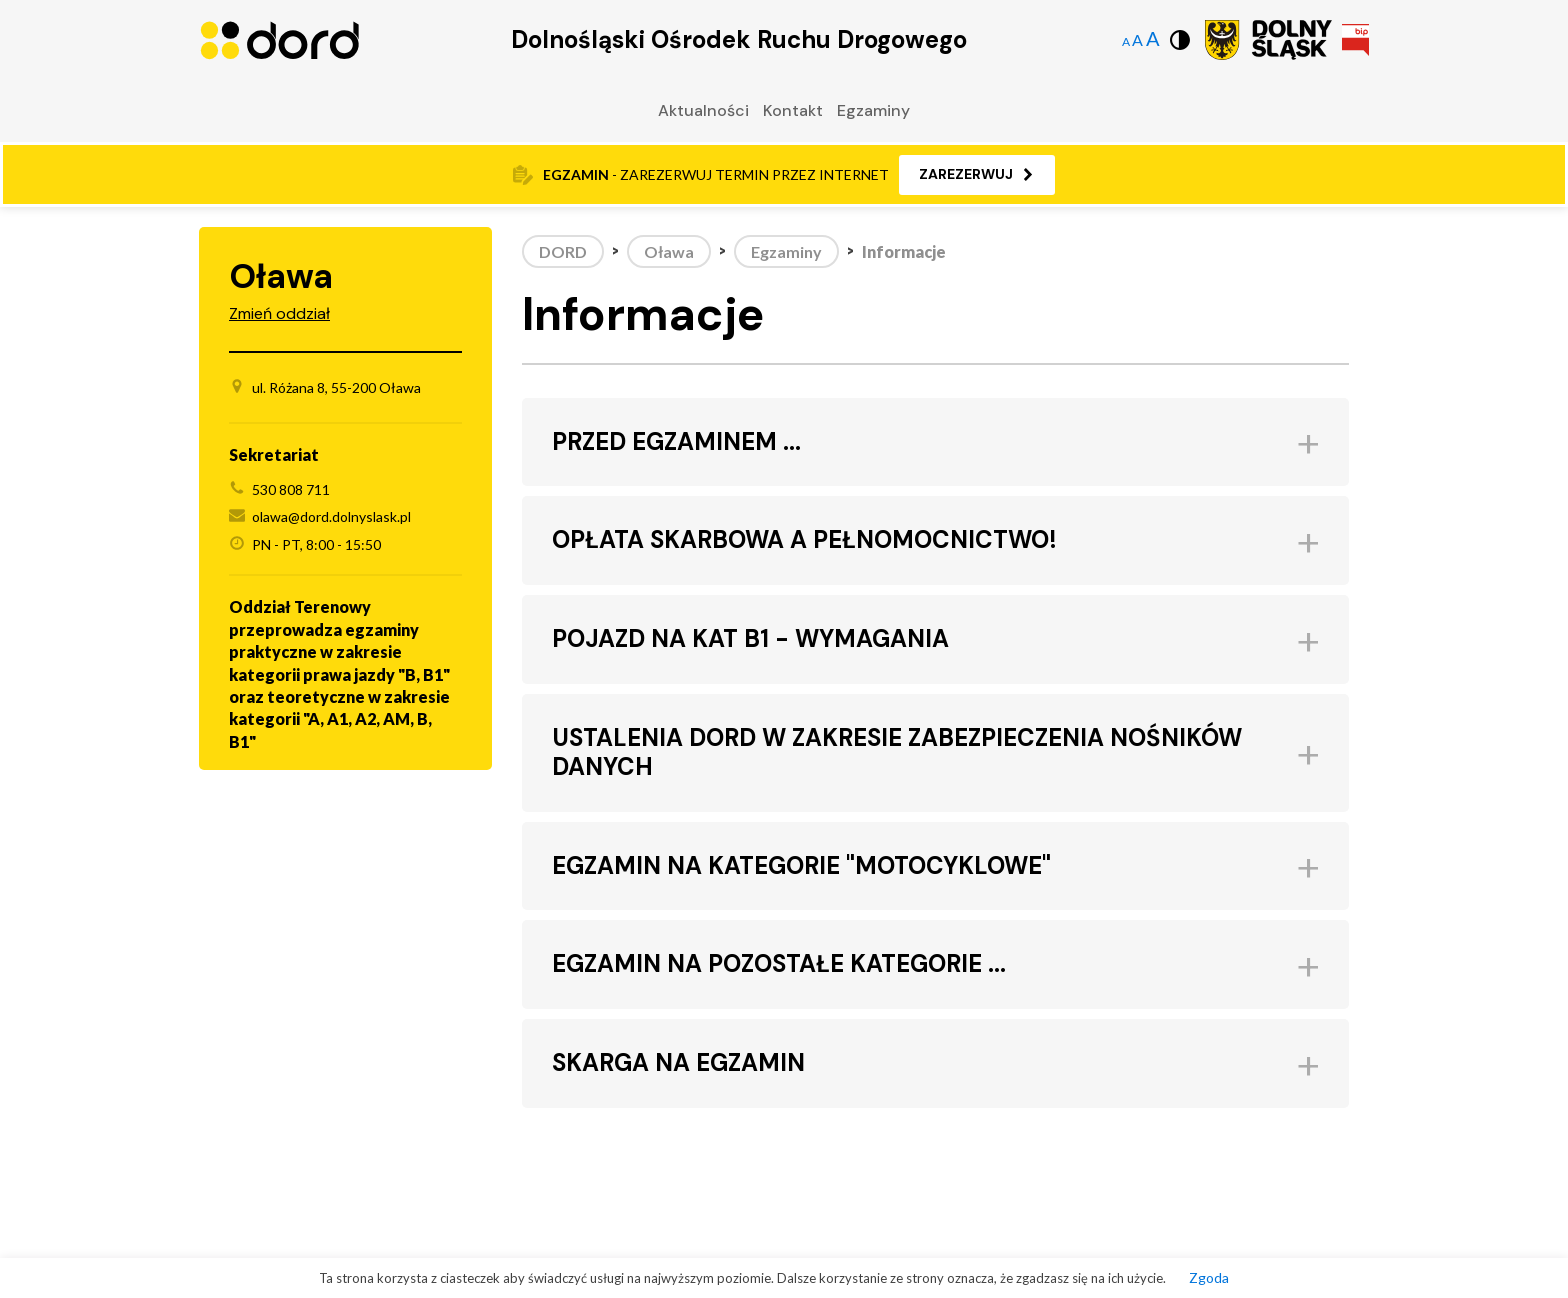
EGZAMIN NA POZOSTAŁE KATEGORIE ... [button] (779, 964)
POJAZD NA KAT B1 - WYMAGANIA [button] (750, 639)
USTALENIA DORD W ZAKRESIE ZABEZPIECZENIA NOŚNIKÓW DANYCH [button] (897, 753)
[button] (977, 175)
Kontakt (793, 110)
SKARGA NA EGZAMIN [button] (678, 1063)
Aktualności (703, 110)
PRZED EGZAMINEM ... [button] (676, 442)
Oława (669, 251)
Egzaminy (873, 110)
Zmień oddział (279, 313)
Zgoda (1209, 1277)
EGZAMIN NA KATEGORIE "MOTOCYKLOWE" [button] (801, 866)
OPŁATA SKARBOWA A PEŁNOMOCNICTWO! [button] (804, 540)
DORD (563, 251)
